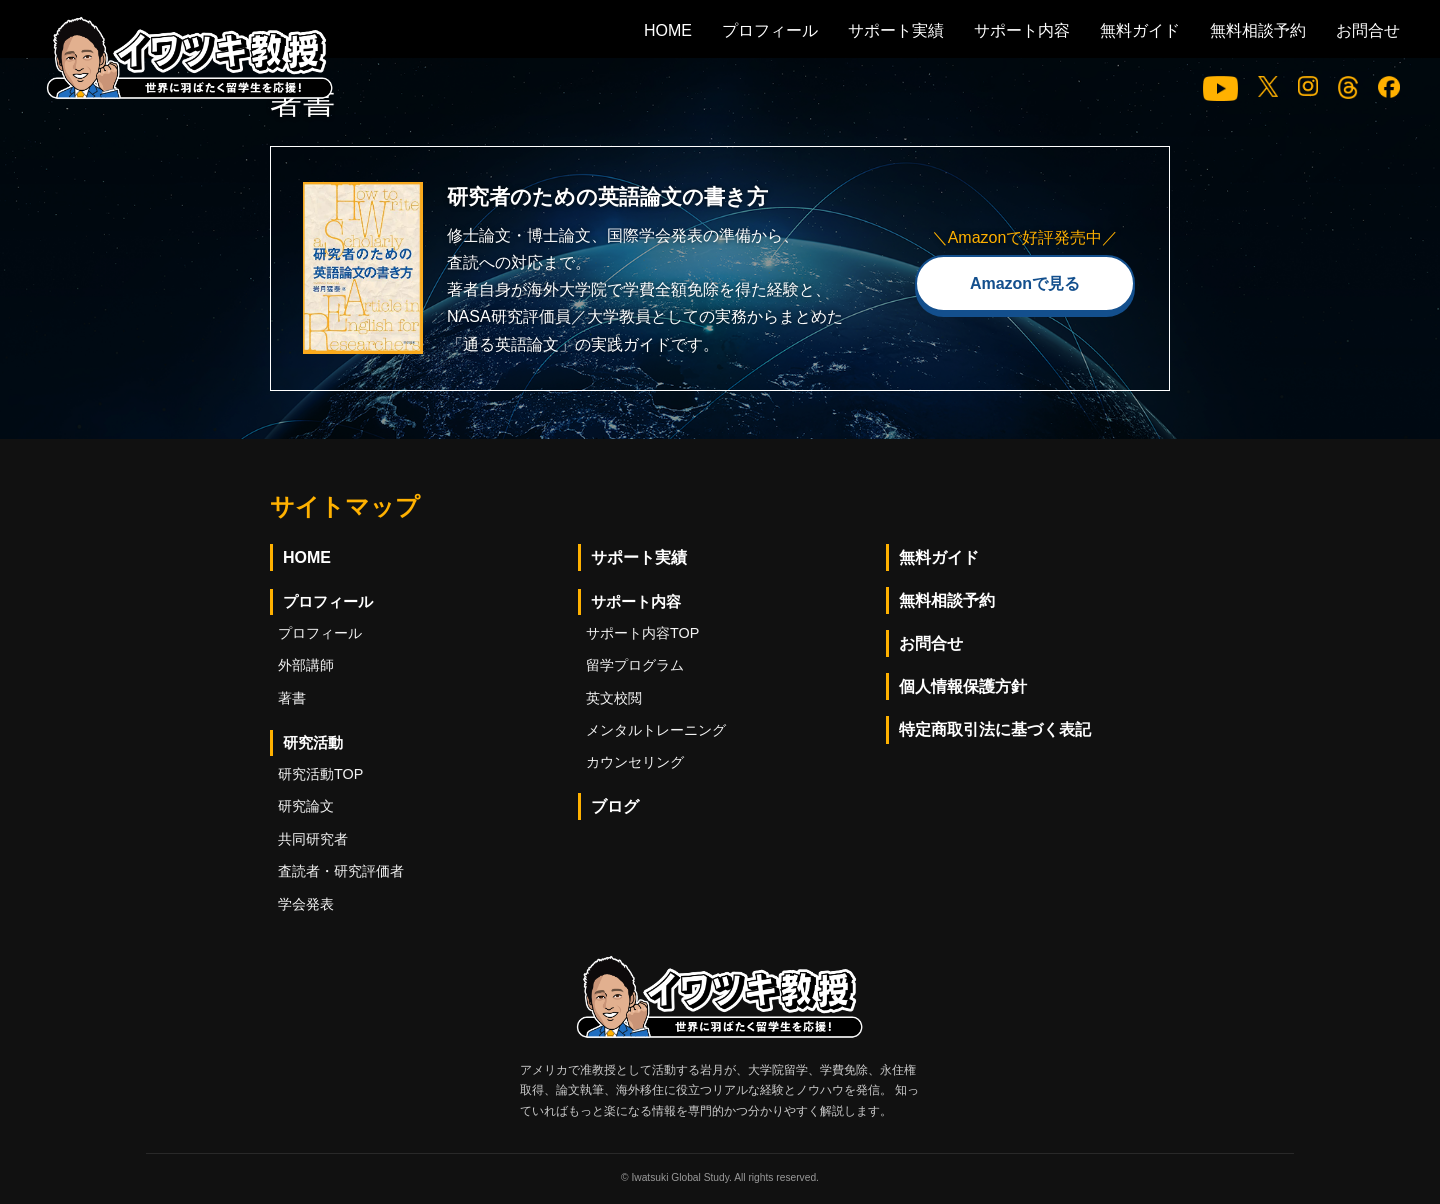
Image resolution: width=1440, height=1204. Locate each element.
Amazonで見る (1025, 283)
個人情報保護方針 (963, 686)
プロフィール (770, 30)
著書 (292, 698)
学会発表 (306, 904)
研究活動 (313, 742)
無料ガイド (1140, 30)
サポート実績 (896, 30)
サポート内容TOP (642, 633)
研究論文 (306, 806)
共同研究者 (313, 839)
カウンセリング (635, 762)
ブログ (615, 806)
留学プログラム (635, 665)
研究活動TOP (320, 774)
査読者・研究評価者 (341, 871)
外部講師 (306, 665)
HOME (668, 30)
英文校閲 (614, 698)
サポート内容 (1022, 30)
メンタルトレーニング (656, 730)
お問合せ (1368, 30)
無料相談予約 (1258, 30)
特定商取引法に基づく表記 (995, 729)
